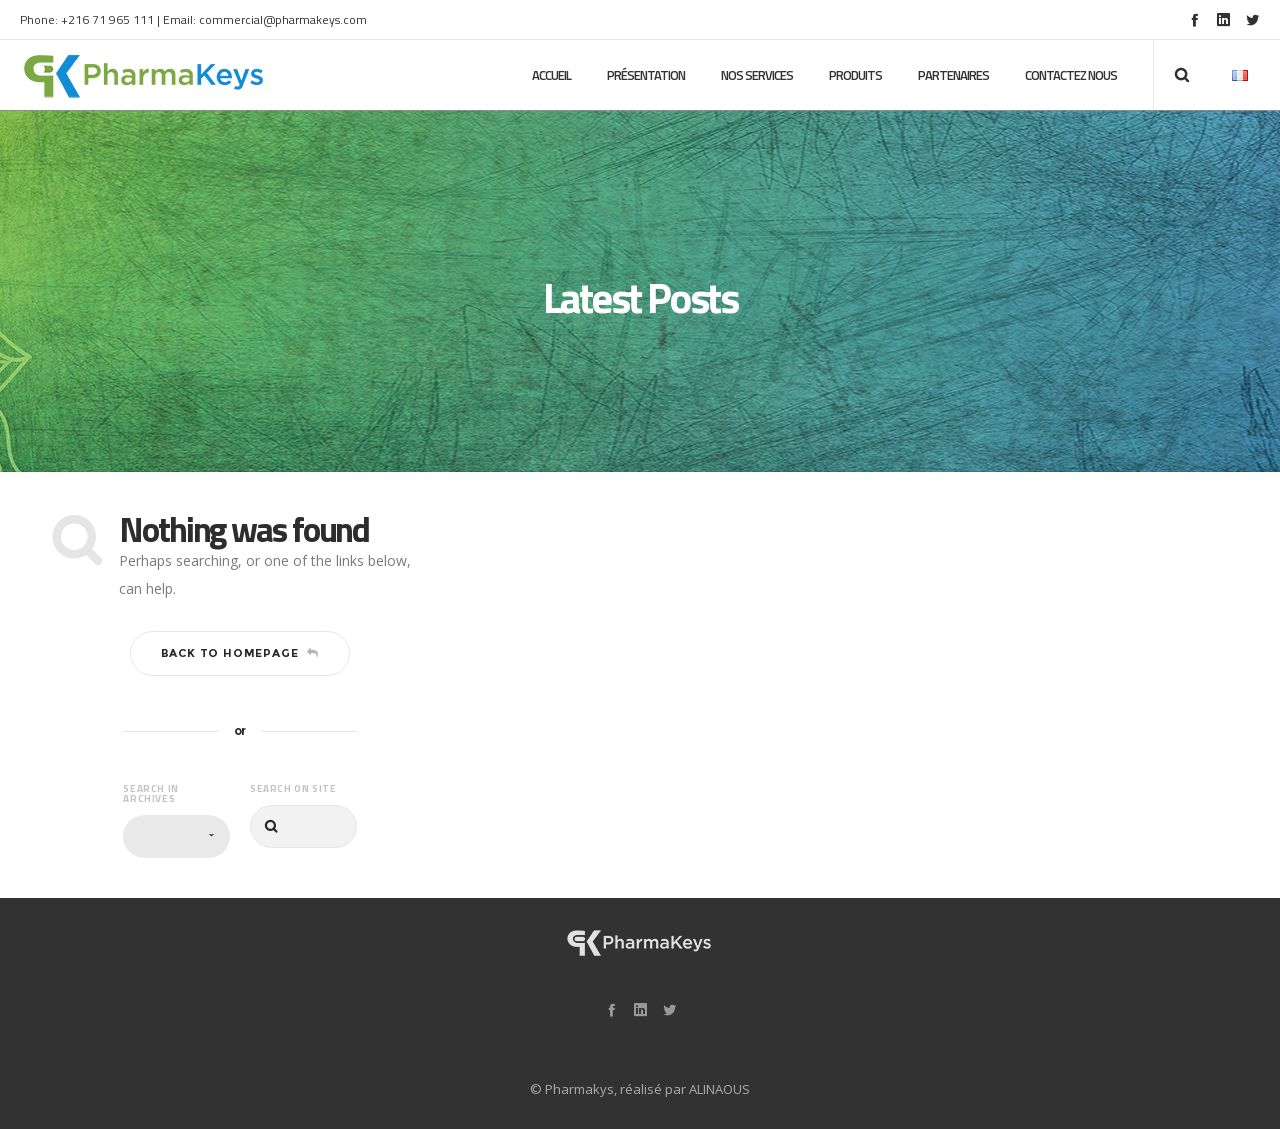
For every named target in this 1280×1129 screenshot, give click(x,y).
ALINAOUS (719, 1089)
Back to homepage (240, 653)
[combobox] (176, 836)
